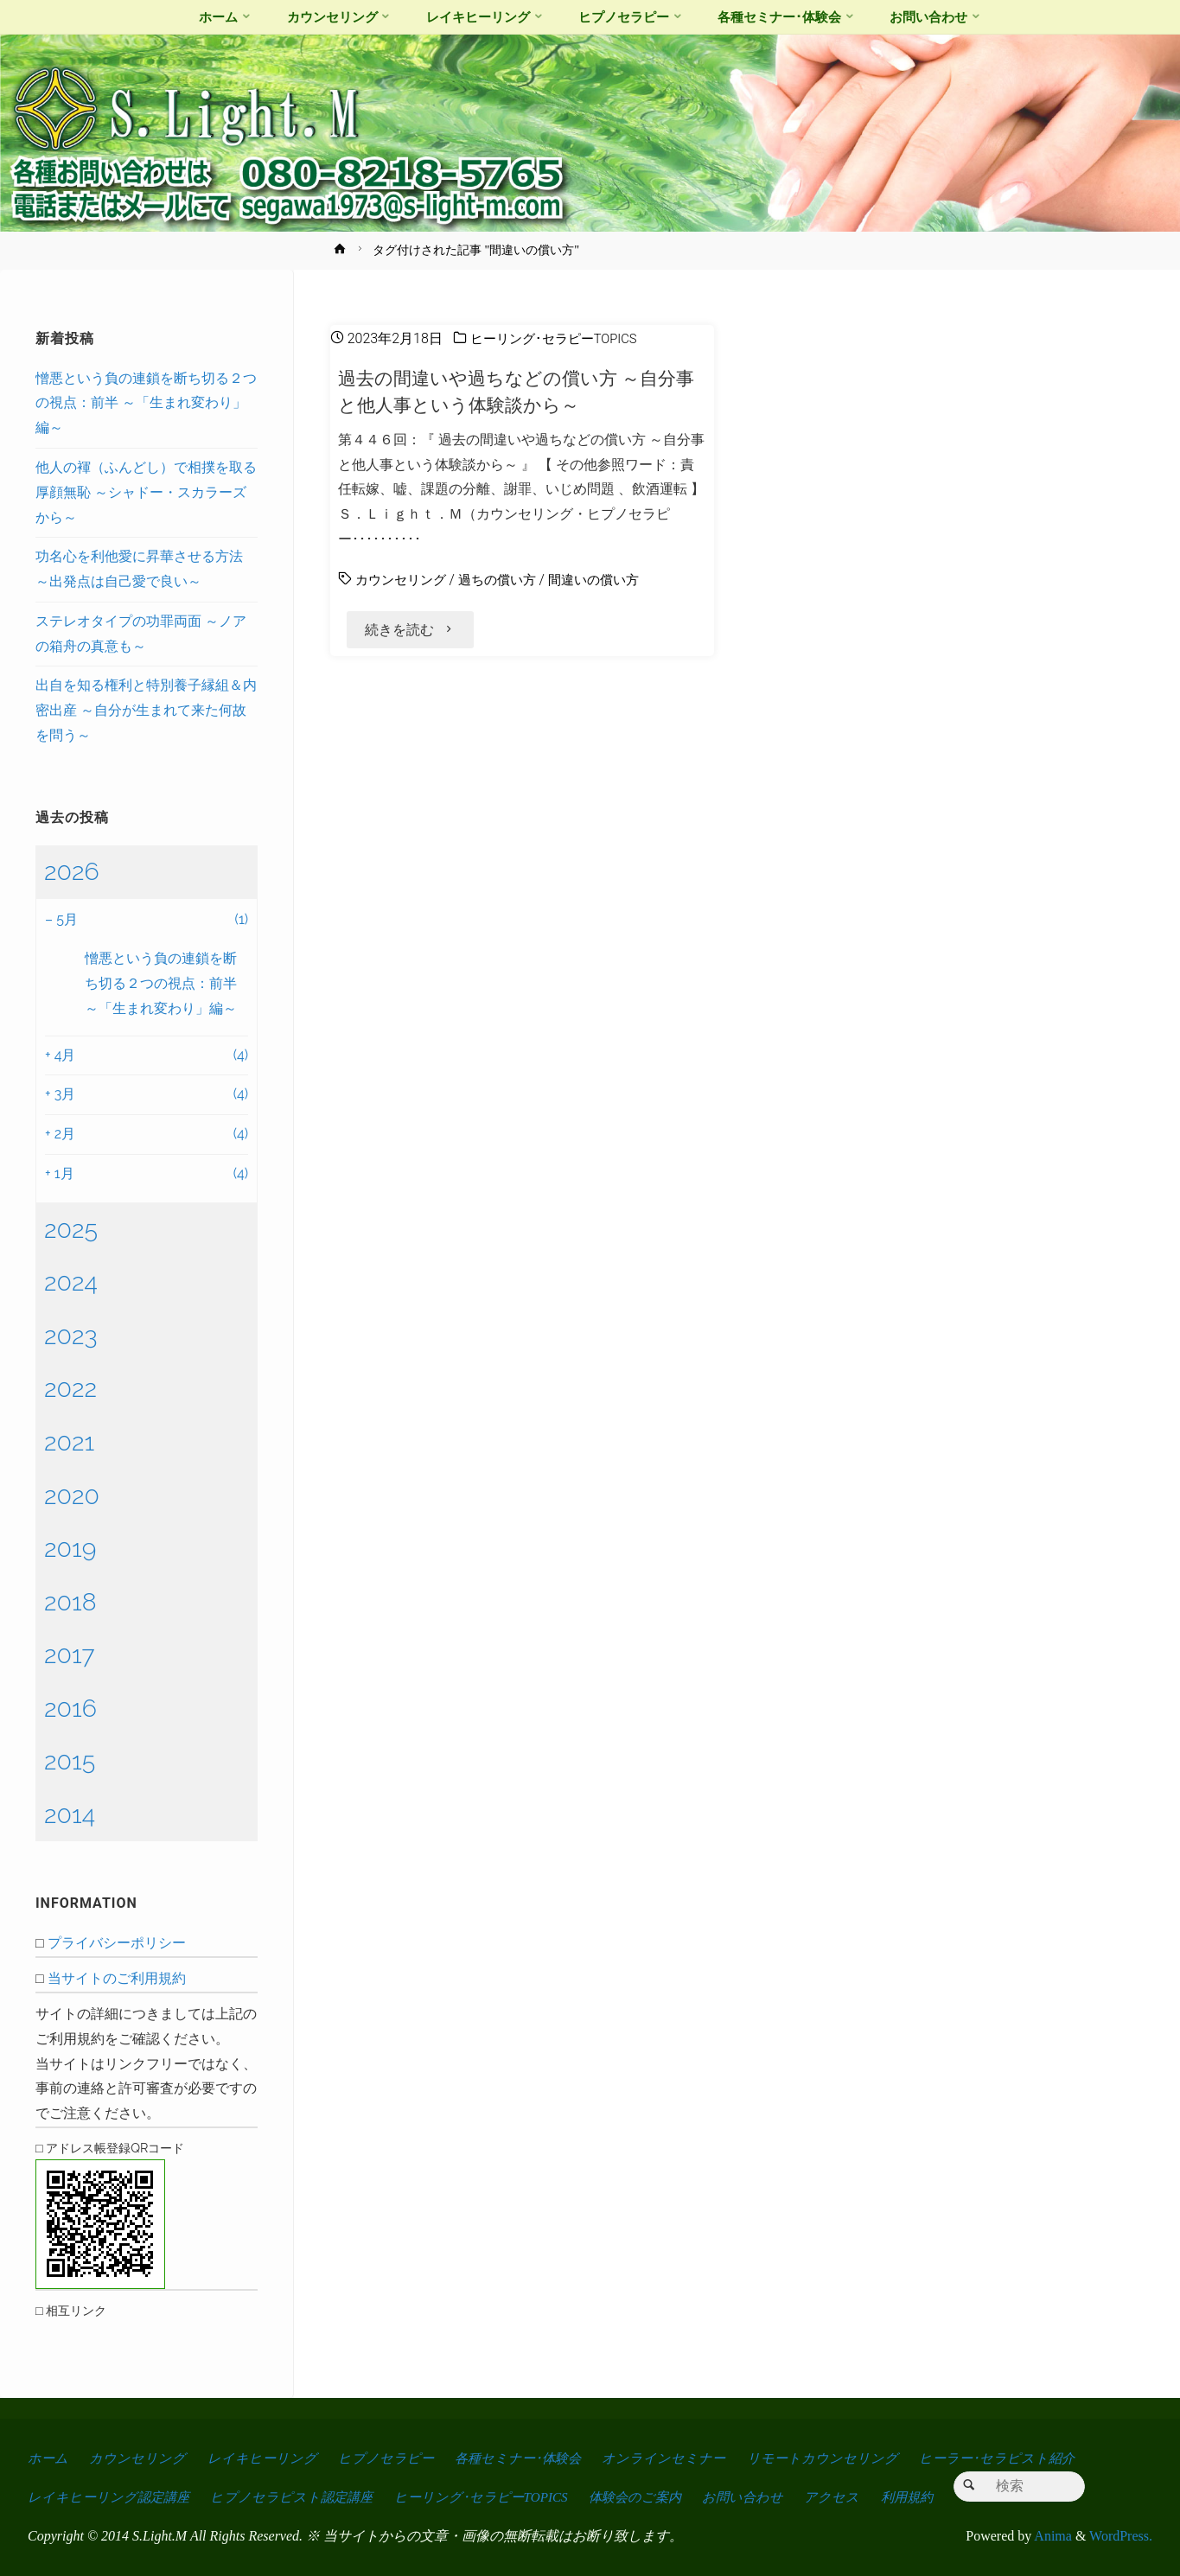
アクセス (855, 2497)
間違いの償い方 (607, 579)
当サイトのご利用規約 (117, 1978)
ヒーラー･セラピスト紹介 (1014, 2458)
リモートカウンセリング (837, 2458)
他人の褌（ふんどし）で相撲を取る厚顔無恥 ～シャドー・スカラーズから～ (146, 492)
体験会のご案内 (651, 2497)
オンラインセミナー (677, 2458)
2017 (69, 1654)
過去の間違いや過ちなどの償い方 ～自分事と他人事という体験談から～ (515, 391)
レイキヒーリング (265, 2458)
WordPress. (1120, 2535)
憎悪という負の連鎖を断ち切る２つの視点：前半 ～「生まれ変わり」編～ (146, 403)
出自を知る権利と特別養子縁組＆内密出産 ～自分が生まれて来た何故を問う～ (146, 710)
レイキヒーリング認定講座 (111, 2497)
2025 (71, 1229)
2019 (70, 1548)
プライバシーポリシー (117, 1943)
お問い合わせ (763, 2497)
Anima (1051, 2535)
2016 (70, 1708)
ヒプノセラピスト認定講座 (298, 2497)
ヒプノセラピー (390, 2458)
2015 (69, 1761)
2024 (71, 1282)
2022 (70, 1388)
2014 (69, 1814)
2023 (71, 1335)
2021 (69, 1442)
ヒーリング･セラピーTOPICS (559, 338)
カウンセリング (403, 579)
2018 (70, 1601)
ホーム (48, 2458)
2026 (71, 871)
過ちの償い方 (505, 579)
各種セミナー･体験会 (526, 2458)
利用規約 (932, 2497)
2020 (71, 1495)
